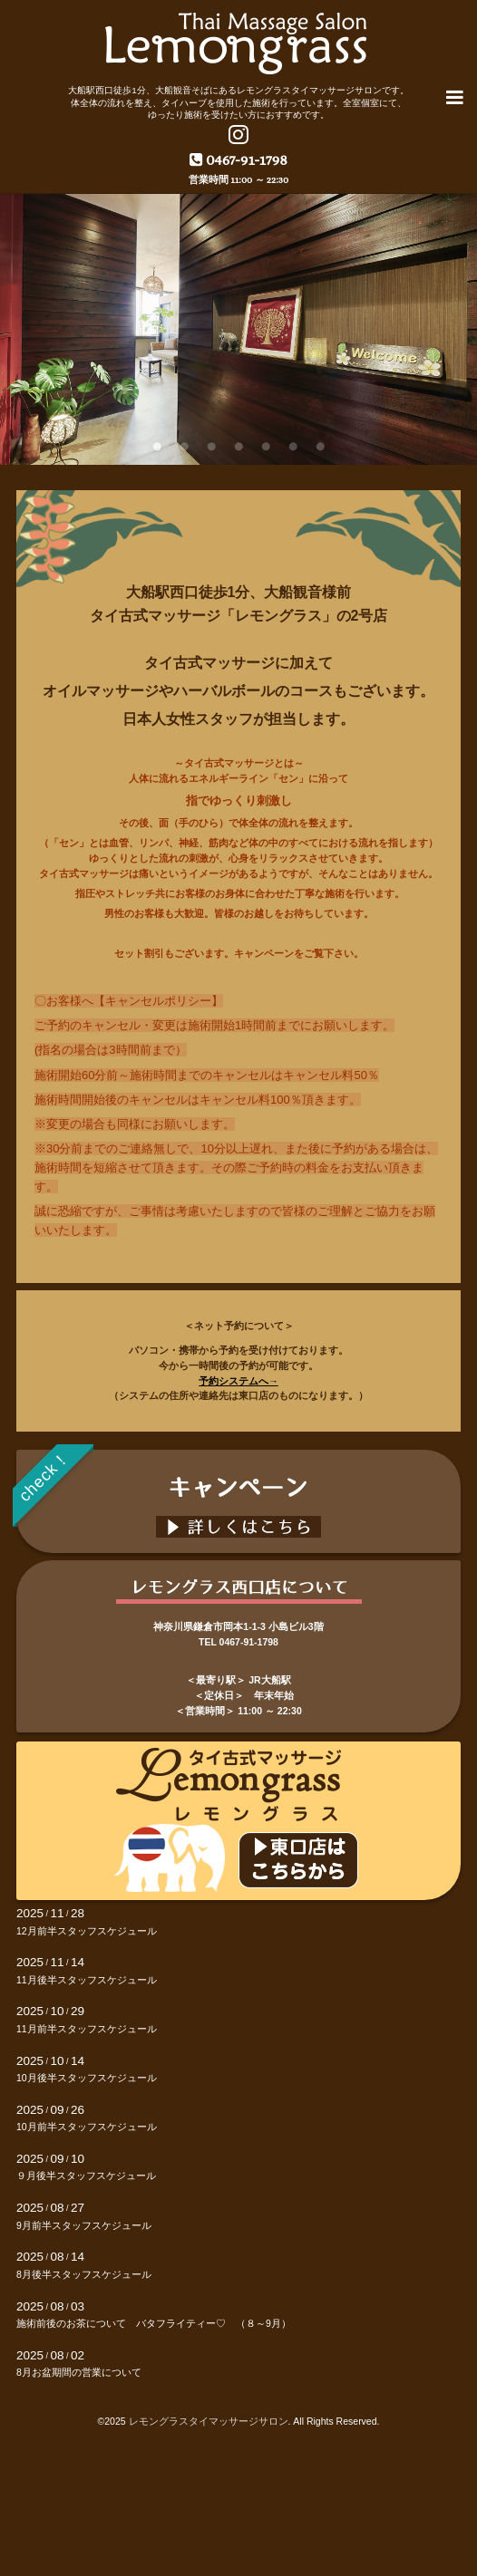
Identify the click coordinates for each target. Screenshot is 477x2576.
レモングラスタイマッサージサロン (208, 2421)
